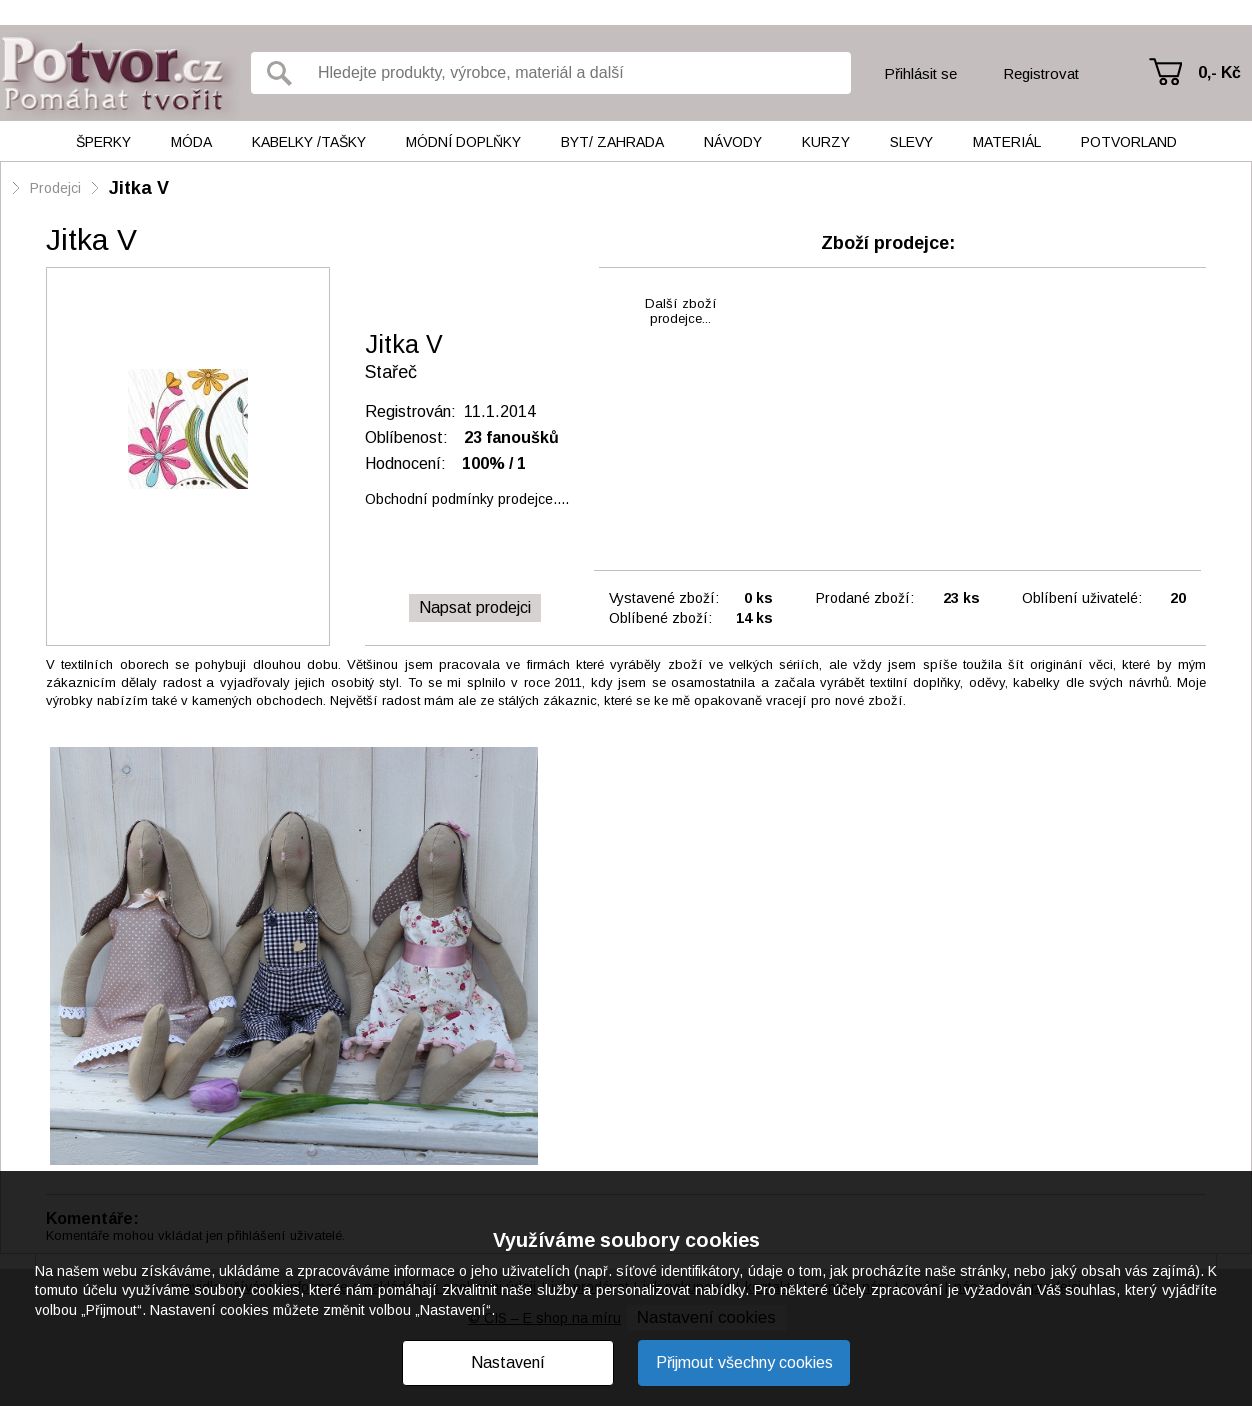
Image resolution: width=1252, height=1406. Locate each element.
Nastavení (508, 1362)
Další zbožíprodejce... (681, 311)
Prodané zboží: (865, 598)
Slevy (911, 142)
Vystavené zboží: (664, 598)
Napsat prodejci (475, 607)
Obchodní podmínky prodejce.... (467, 499)
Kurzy (826, 142)
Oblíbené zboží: (660, 618)
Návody (733, 142)
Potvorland (1129, 142)
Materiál (1007, 142)
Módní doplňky (463, 142)
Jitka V (139, 188)
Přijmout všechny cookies (744, 1362)
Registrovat (1041, 73)
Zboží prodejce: (888, 243)
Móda (191, 142)
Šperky (103, 142)
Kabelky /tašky (309, 142)
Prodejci (55, 188)
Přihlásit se (920, 73)
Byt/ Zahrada (612, 142)
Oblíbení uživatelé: (1082, 598)
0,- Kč (1219, 72)
